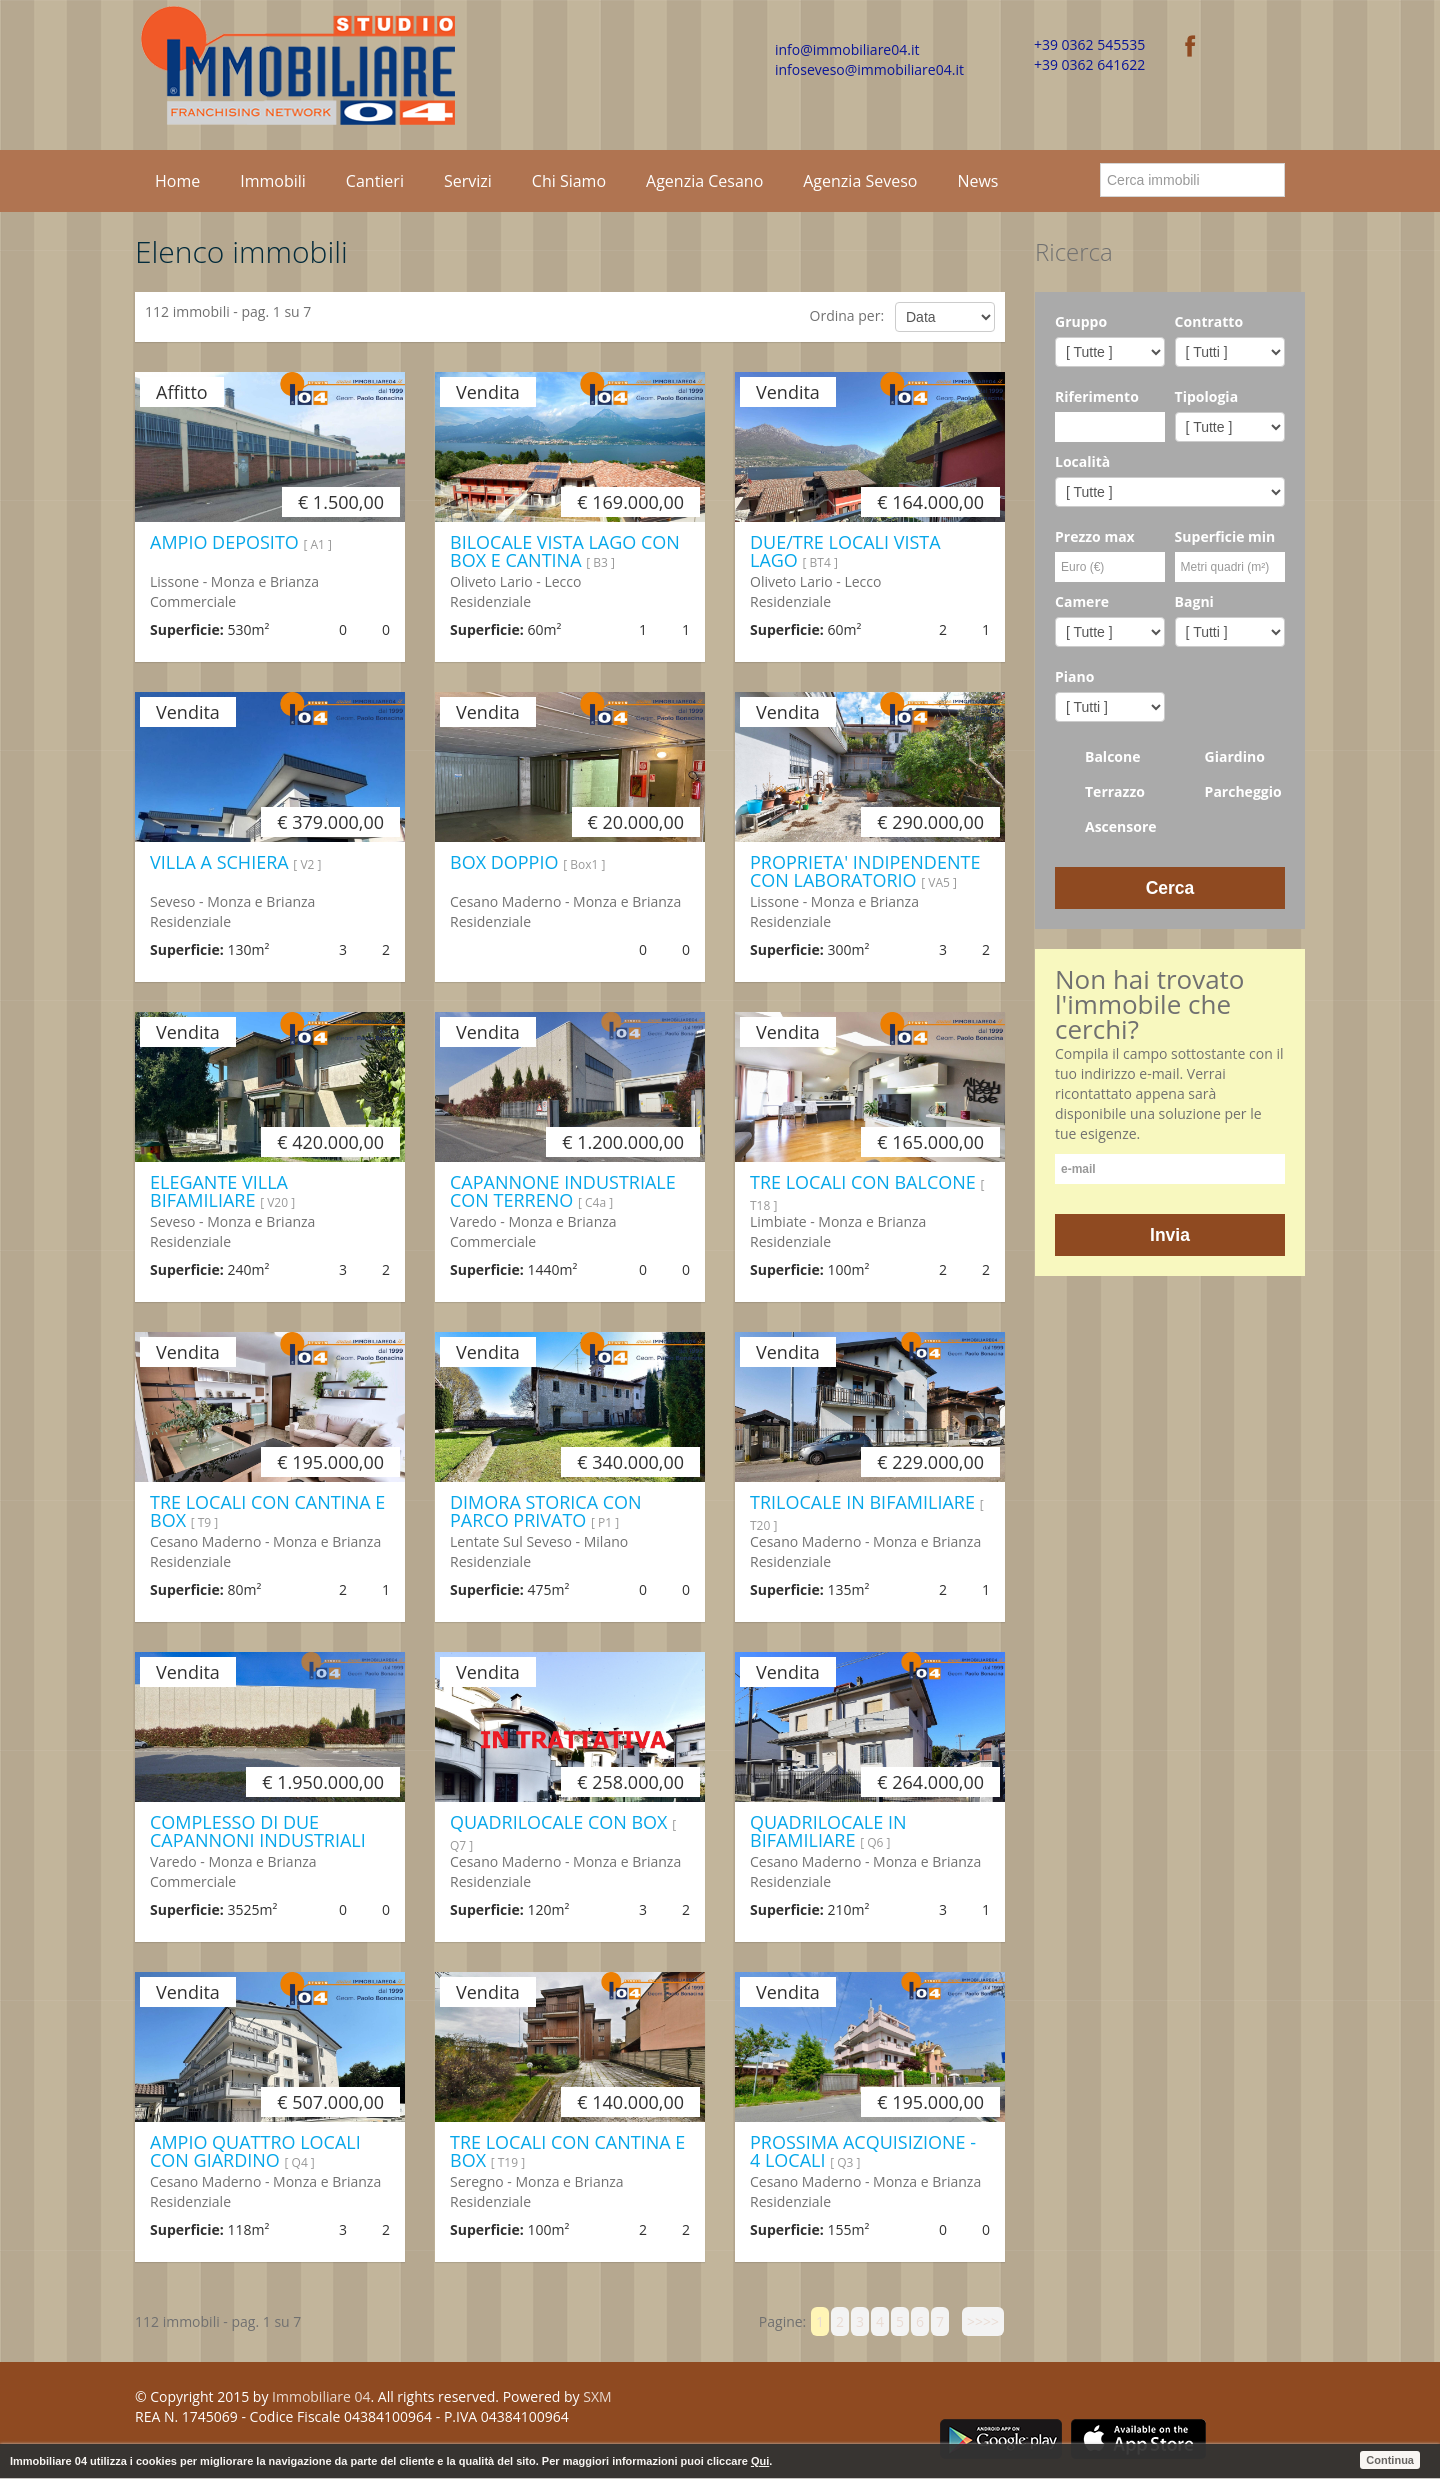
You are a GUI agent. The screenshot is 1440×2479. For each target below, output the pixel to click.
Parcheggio (1228, 792)
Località (1082, 461)
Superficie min (1225, 536)
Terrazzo (1100, 792)
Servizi (468, 181)
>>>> (983, 2321)
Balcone (1097, 757)
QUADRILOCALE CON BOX (563, 1832)
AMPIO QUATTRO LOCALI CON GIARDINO (255, 2151)
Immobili (273, 181)
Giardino (1220, 757)
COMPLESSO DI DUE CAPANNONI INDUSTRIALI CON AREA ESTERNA (258, 1840)
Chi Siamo (569, 181)
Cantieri (375, 181)
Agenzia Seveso (860, 181)
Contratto (1209, 321)
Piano (1074, 676)
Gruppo (1081, 321)
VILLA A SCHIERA (235, 862)
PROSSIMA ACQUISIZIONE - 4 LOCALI (863, 2151)
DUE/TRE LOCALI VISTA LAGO (845, 551)
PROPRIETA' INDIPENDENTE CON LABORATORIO (865, 871)
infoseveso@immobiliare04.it (869, 69)
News (977, 181)
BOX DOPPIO (527, 862)
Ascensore (1106, 827)
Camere (1082, 601)
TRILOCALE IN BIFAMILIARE (867, 1512)
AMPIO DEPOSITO (241, 542)
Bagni (1194, 601)
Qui (760, 2461)
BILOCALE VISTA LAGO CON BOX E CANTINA (565, 551)
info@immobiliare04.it (847, 49)
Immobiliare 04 (321, 2396)
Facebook (946, 2400)
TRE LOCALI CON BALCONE (867, 1192)
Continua (1390, 2460)
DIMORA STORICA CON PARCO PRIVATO (546, 1511)
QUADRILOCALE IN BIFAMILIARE (828, 1831)
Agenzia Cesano (704, 181)
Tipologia (1207, 396)
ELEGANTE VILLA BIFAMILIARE (222, 1191)
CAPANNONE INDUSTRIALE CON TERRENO (563, 1191)
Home (177, 181)
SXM (597, 2396)
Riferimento (1097, 396)
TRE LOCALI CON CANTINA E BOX (267, 1511)
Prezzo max (1095, 536)
